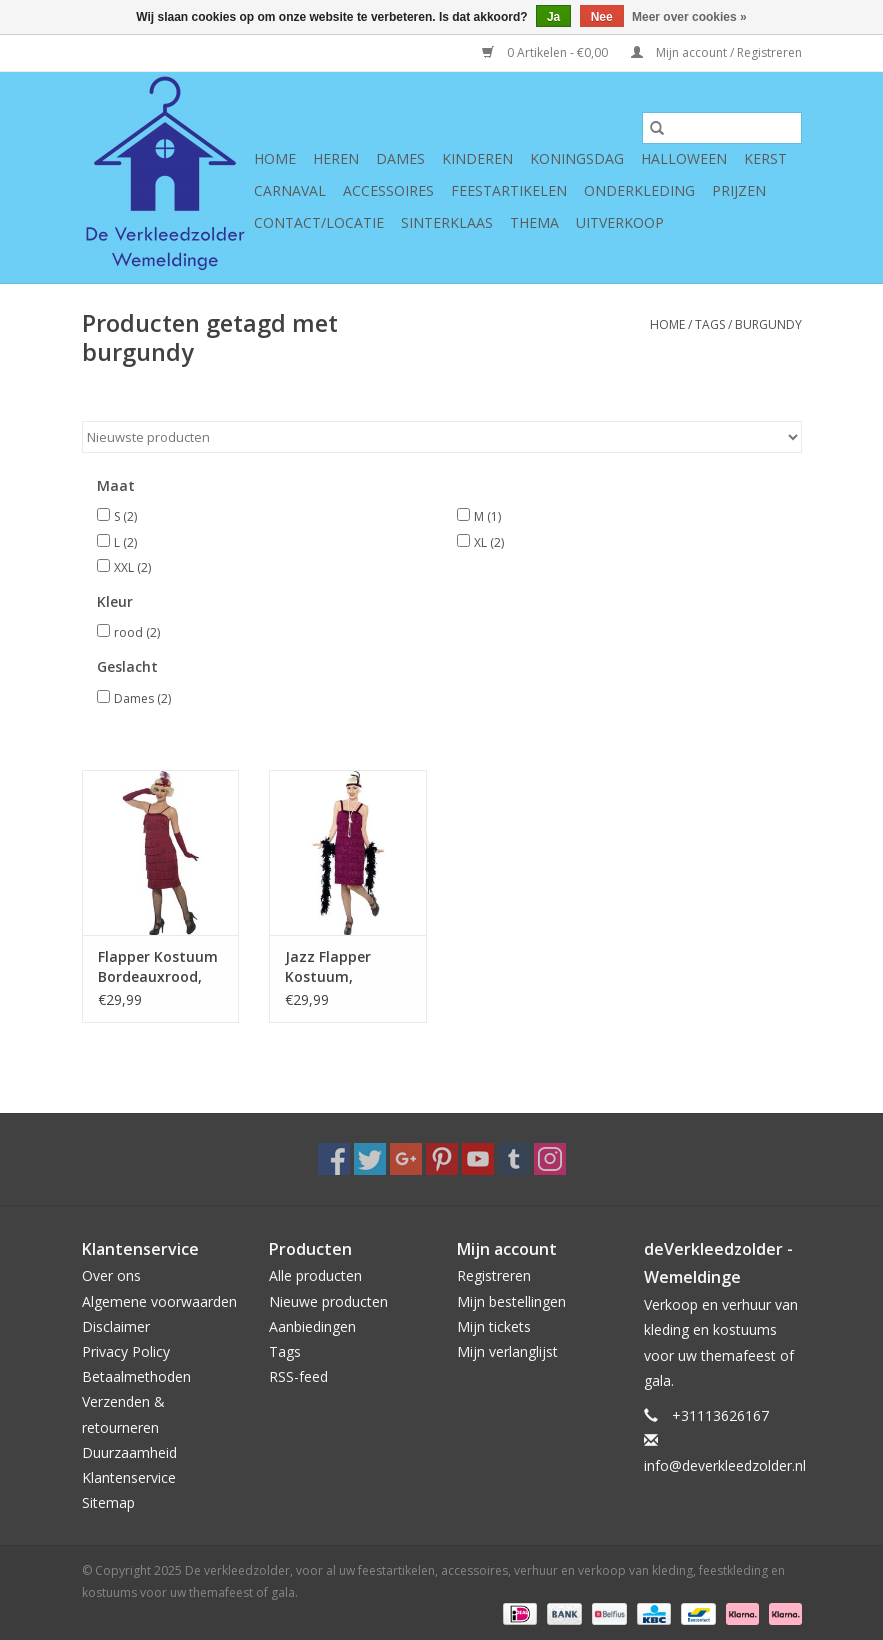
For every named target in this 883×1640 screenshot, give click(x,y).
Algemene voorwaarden (159, 1301)
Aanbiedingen (312, 1326)
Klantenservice (129, 1477)
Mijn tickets (494, 1326)
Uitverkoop (620, 222)
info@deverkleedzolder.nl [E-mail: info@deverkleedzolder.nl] (725, 1465)
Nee (602, 17)
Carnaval (290, 190)
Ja (553, 17)
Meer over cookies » (689, 17)
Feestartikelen (509, 190)
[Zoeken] (722, 128)
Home (275, 158)
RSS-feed (298, 1376)
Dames (400, 158)
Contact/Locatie (319, 222)
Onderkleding (639, 190)
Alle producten (315, 1275)
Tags (710, 324)
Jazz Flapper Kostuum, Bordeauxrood (335, 967)
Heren (336, 158)
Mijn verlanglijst (507, 1351)
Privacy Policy (126, 1351)
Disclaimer (116, 1326)
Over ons (111, 1275)
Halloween (684, 158)
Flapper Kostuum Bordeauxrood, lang (158, 967)
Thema (534, 222)
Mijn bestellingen (511, 1301)
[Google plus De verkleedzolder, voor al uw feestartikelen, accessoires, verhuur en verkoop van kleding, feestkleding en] (406, 1159)
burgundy (768, 324)
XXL (132, 567)
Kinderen (477, 158)
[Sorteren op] (442, 437)
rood (137, 632)
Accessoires (388, 190)
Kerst (765, 158)
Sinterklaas (447, 222)
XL (489, 542)
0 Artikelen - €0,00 (546, 52)
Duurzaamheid (129, 1452)
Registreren (494, 1275)
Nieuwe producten (328, 1301)
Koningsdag (577, 158)
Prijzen (739, 190)
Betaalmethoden (136, 1376)
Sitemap (108, 1502)
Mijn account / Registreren (716, 52)
